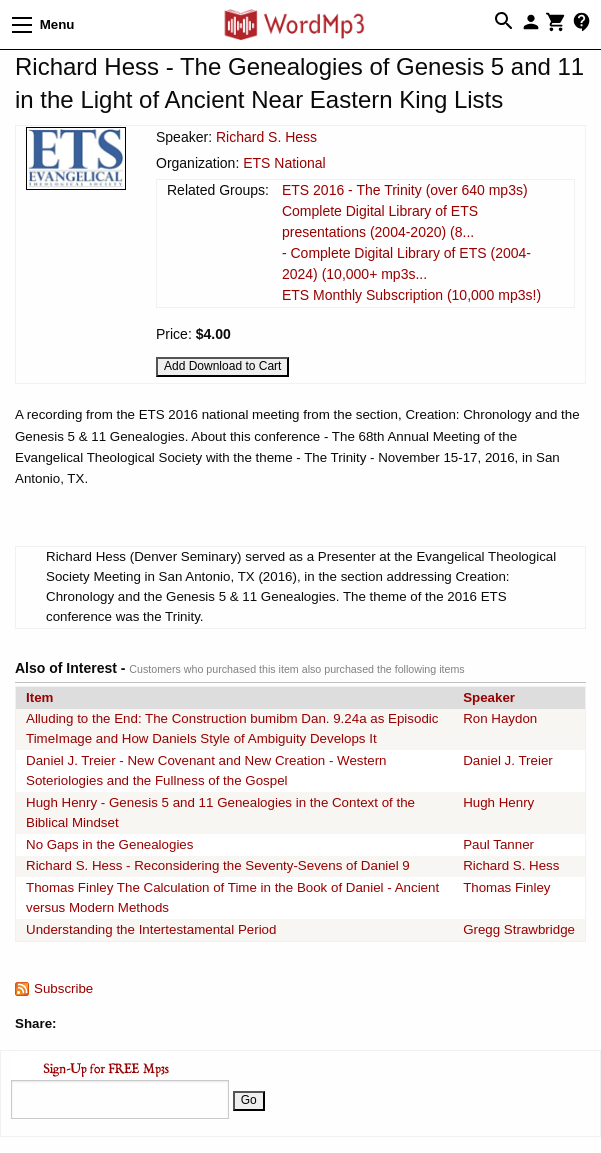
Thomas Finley (506, 887)
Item (39, 697)
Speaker (489, 697)
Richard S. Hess (266, 137)
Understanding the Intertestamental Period (151, 929)
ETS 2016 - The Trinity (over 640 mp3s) (405, 190)
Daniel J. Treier (508, 760)
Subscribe (63, 988)
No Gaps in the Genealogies (109, 844)
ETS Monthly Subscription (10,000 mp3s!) (411, 295)
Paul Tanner (498, 844)
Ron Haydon (500, 718)
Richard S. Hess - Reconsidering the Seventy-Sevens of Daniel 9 (218, 865)
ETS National (284, 163)
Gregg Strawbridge (519, 929)
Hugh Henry (498, 802)
